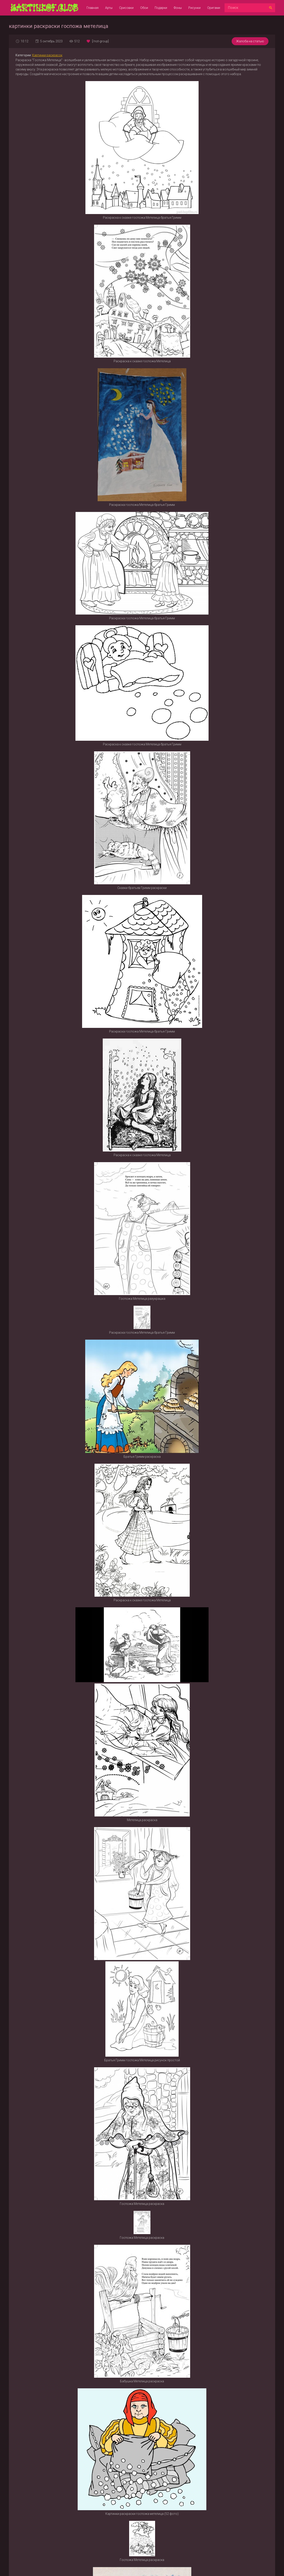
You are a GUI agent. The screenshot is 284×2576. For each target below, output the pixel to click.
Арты (108, 8)
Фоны (178, 8)
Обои (144, 8)
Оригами (213, 8)
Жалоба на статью (250, 41)
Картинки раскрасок (47, 55)
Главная (93, 8)
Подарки (161, 8)
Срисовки (126, 8)
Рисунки (194, 8)
